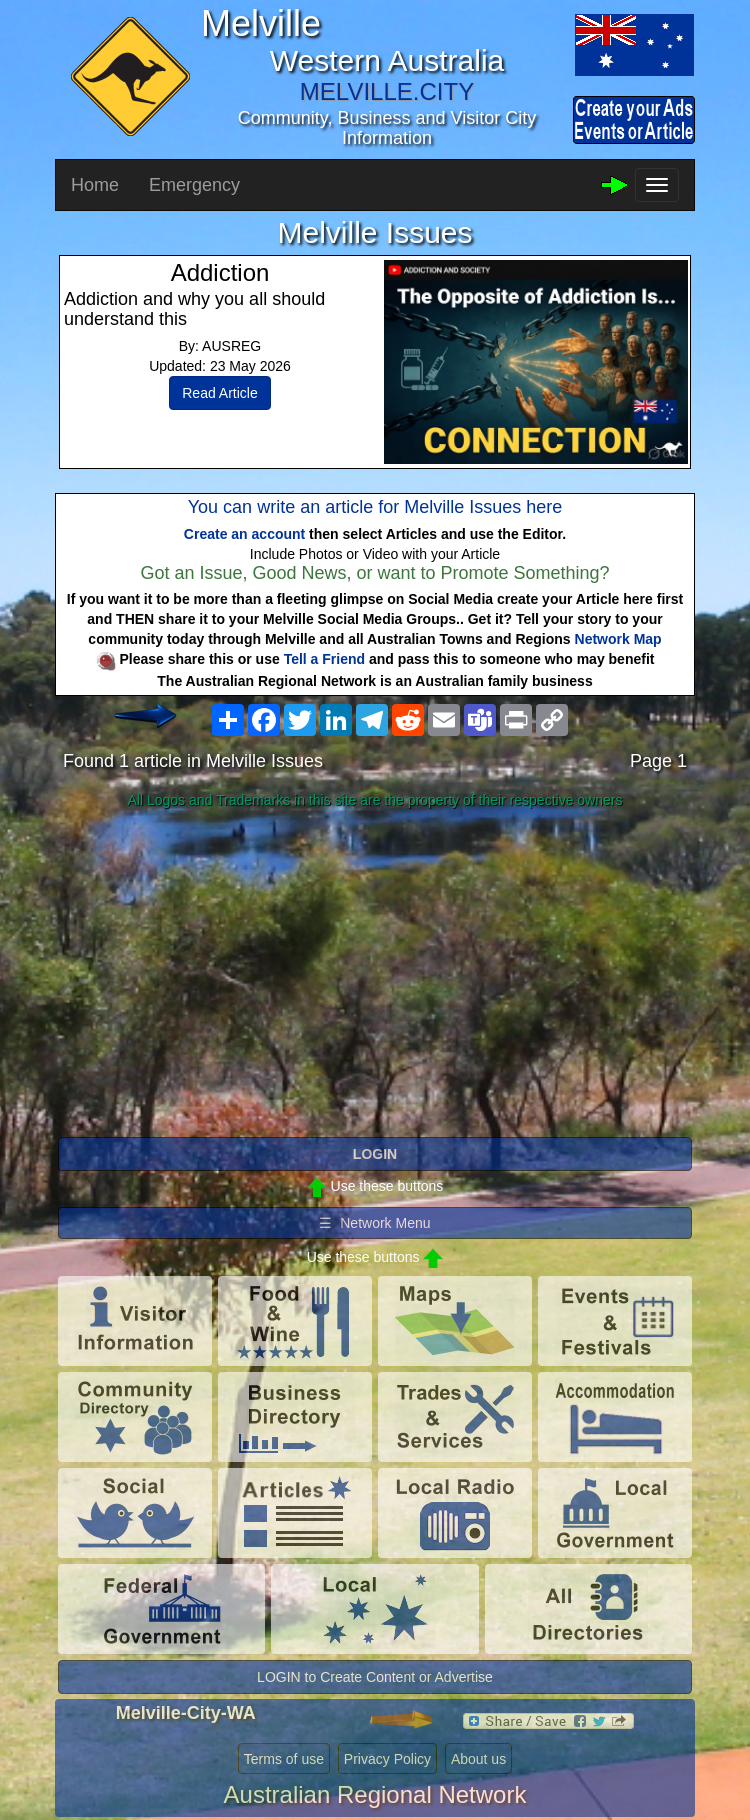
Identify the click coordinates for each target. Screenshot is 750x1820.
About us (478, 1759)
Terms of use (284, 1759)
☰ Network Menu (374, 1223)
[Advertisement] (375, 974)
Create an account (244, 534)
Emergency (194, 185)
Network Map (618, 639)
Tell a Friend (324, 659)
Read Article (219, 393)
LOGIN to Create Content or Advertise (375, 1677)
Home (95, 185)
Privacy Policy (387, 1759)
